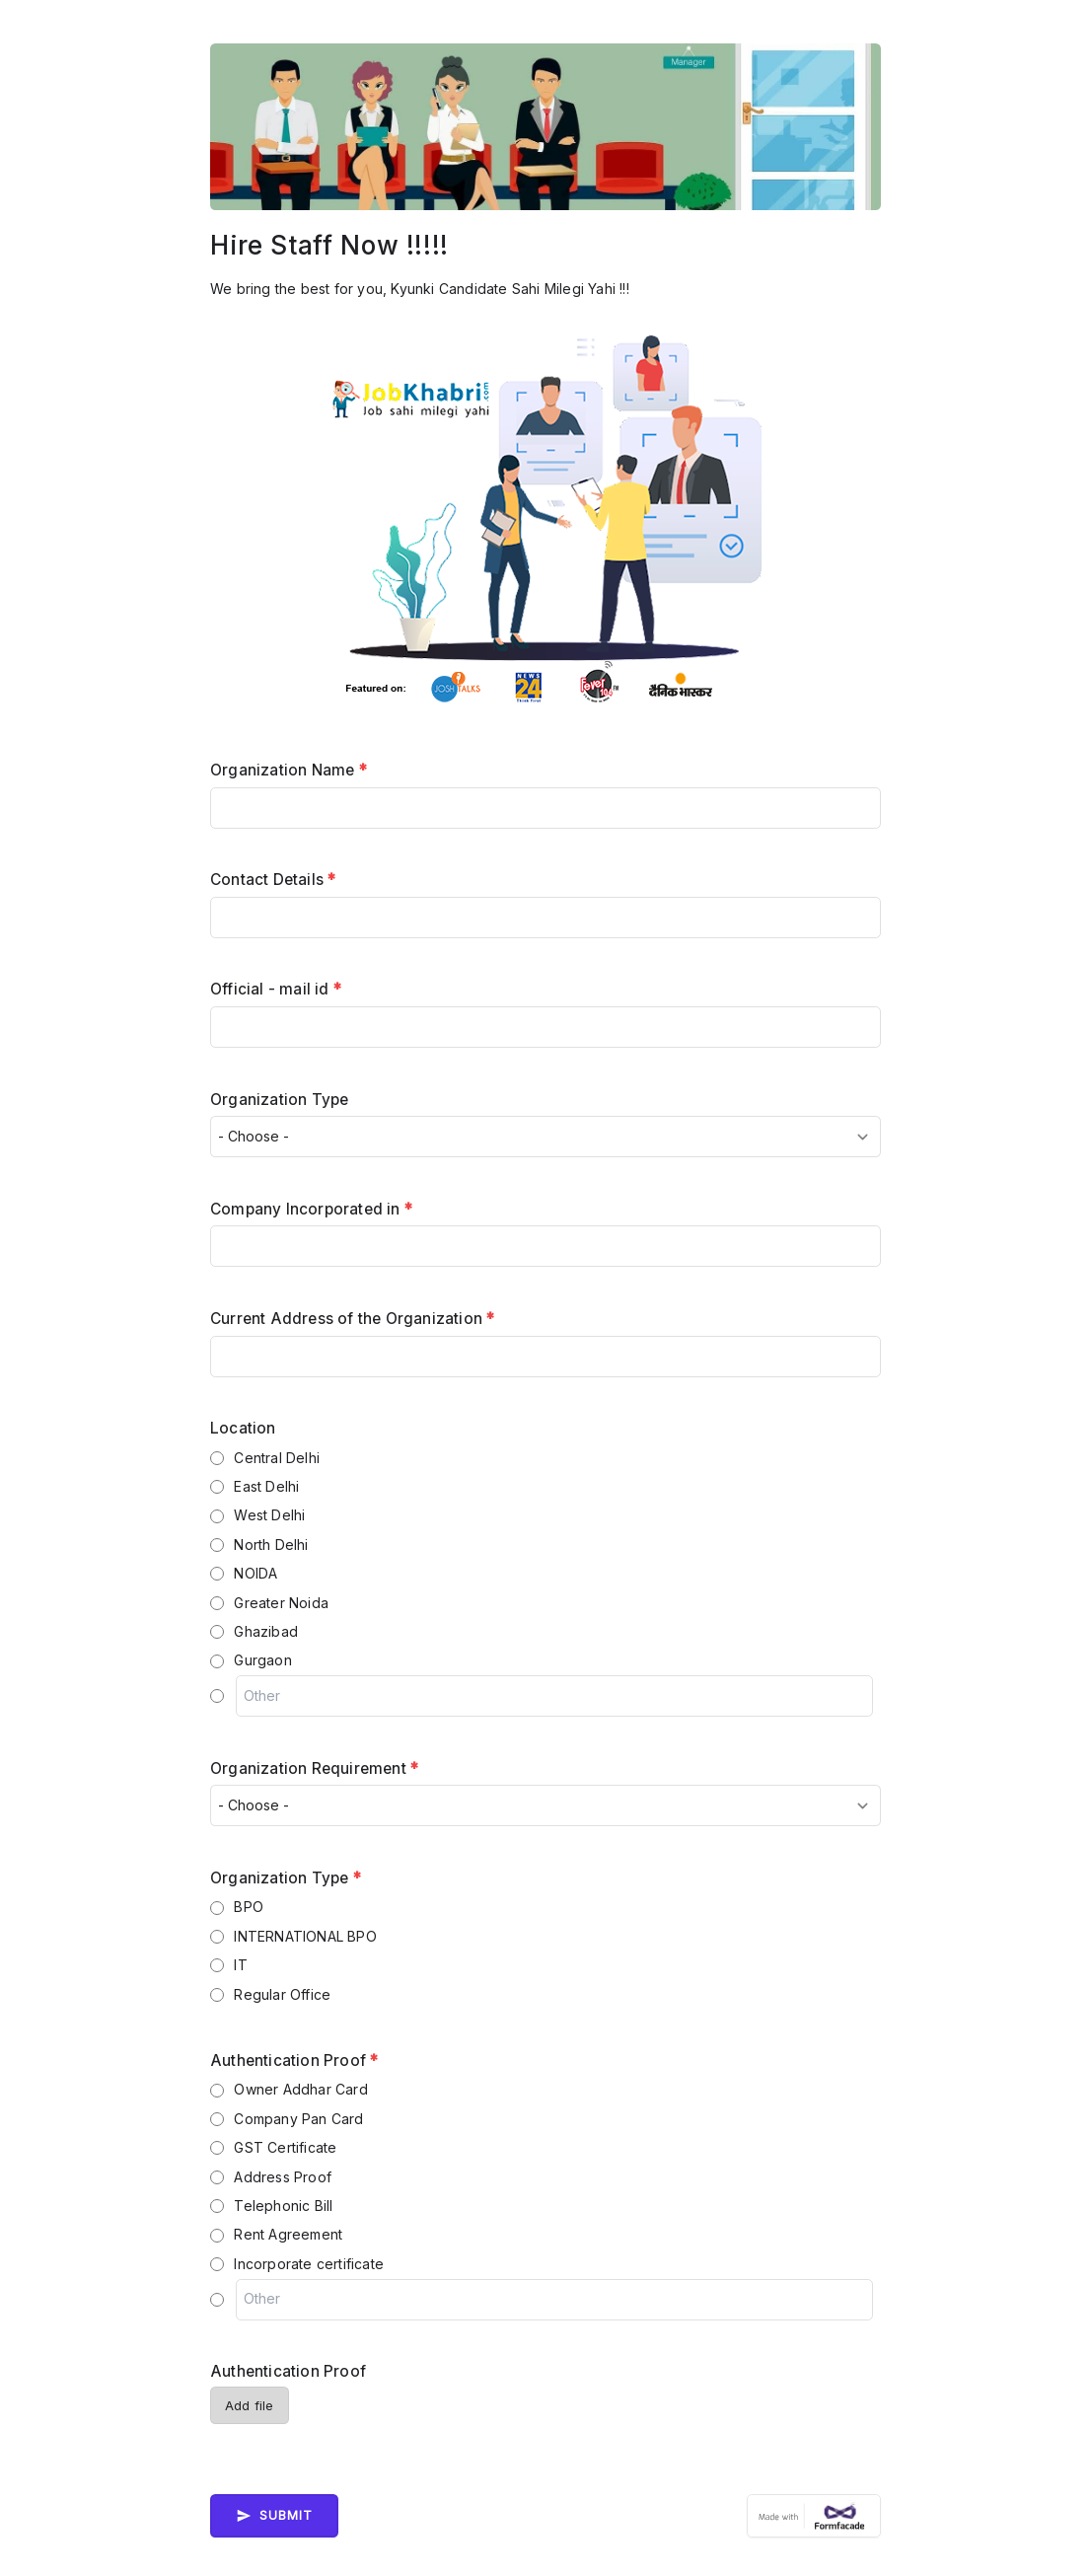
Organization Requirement (314, 1768)
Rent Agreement (288, 2234)
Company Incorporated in (311, 1209)
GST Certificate (285, 2147)
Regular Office (282, 1994)
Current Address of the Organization (352, 1318)
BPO (248, 1906)
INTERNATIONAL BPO (305, 1936)
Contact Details (272, 879)
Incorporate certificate (309, 2263)
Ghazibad (266, 1631)
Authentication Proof (294, 2060)
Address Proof (282, 2177)
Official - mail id (275, 989)
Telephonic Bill (283, 2205)
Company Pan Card (298, 2118)
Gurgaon (262, 1660)
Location (243, 1428)
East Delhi (266, 1486)
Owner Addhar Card (300, 2089)
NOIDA (255, 1573)
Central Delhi (277, 1457)
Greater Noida (281, 1602)
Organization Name (288, 770)
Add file (249, 2405)
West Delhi (269, 1515)
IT (240, 1964)
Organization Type (279, 1099)
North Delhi (271, 1544)
